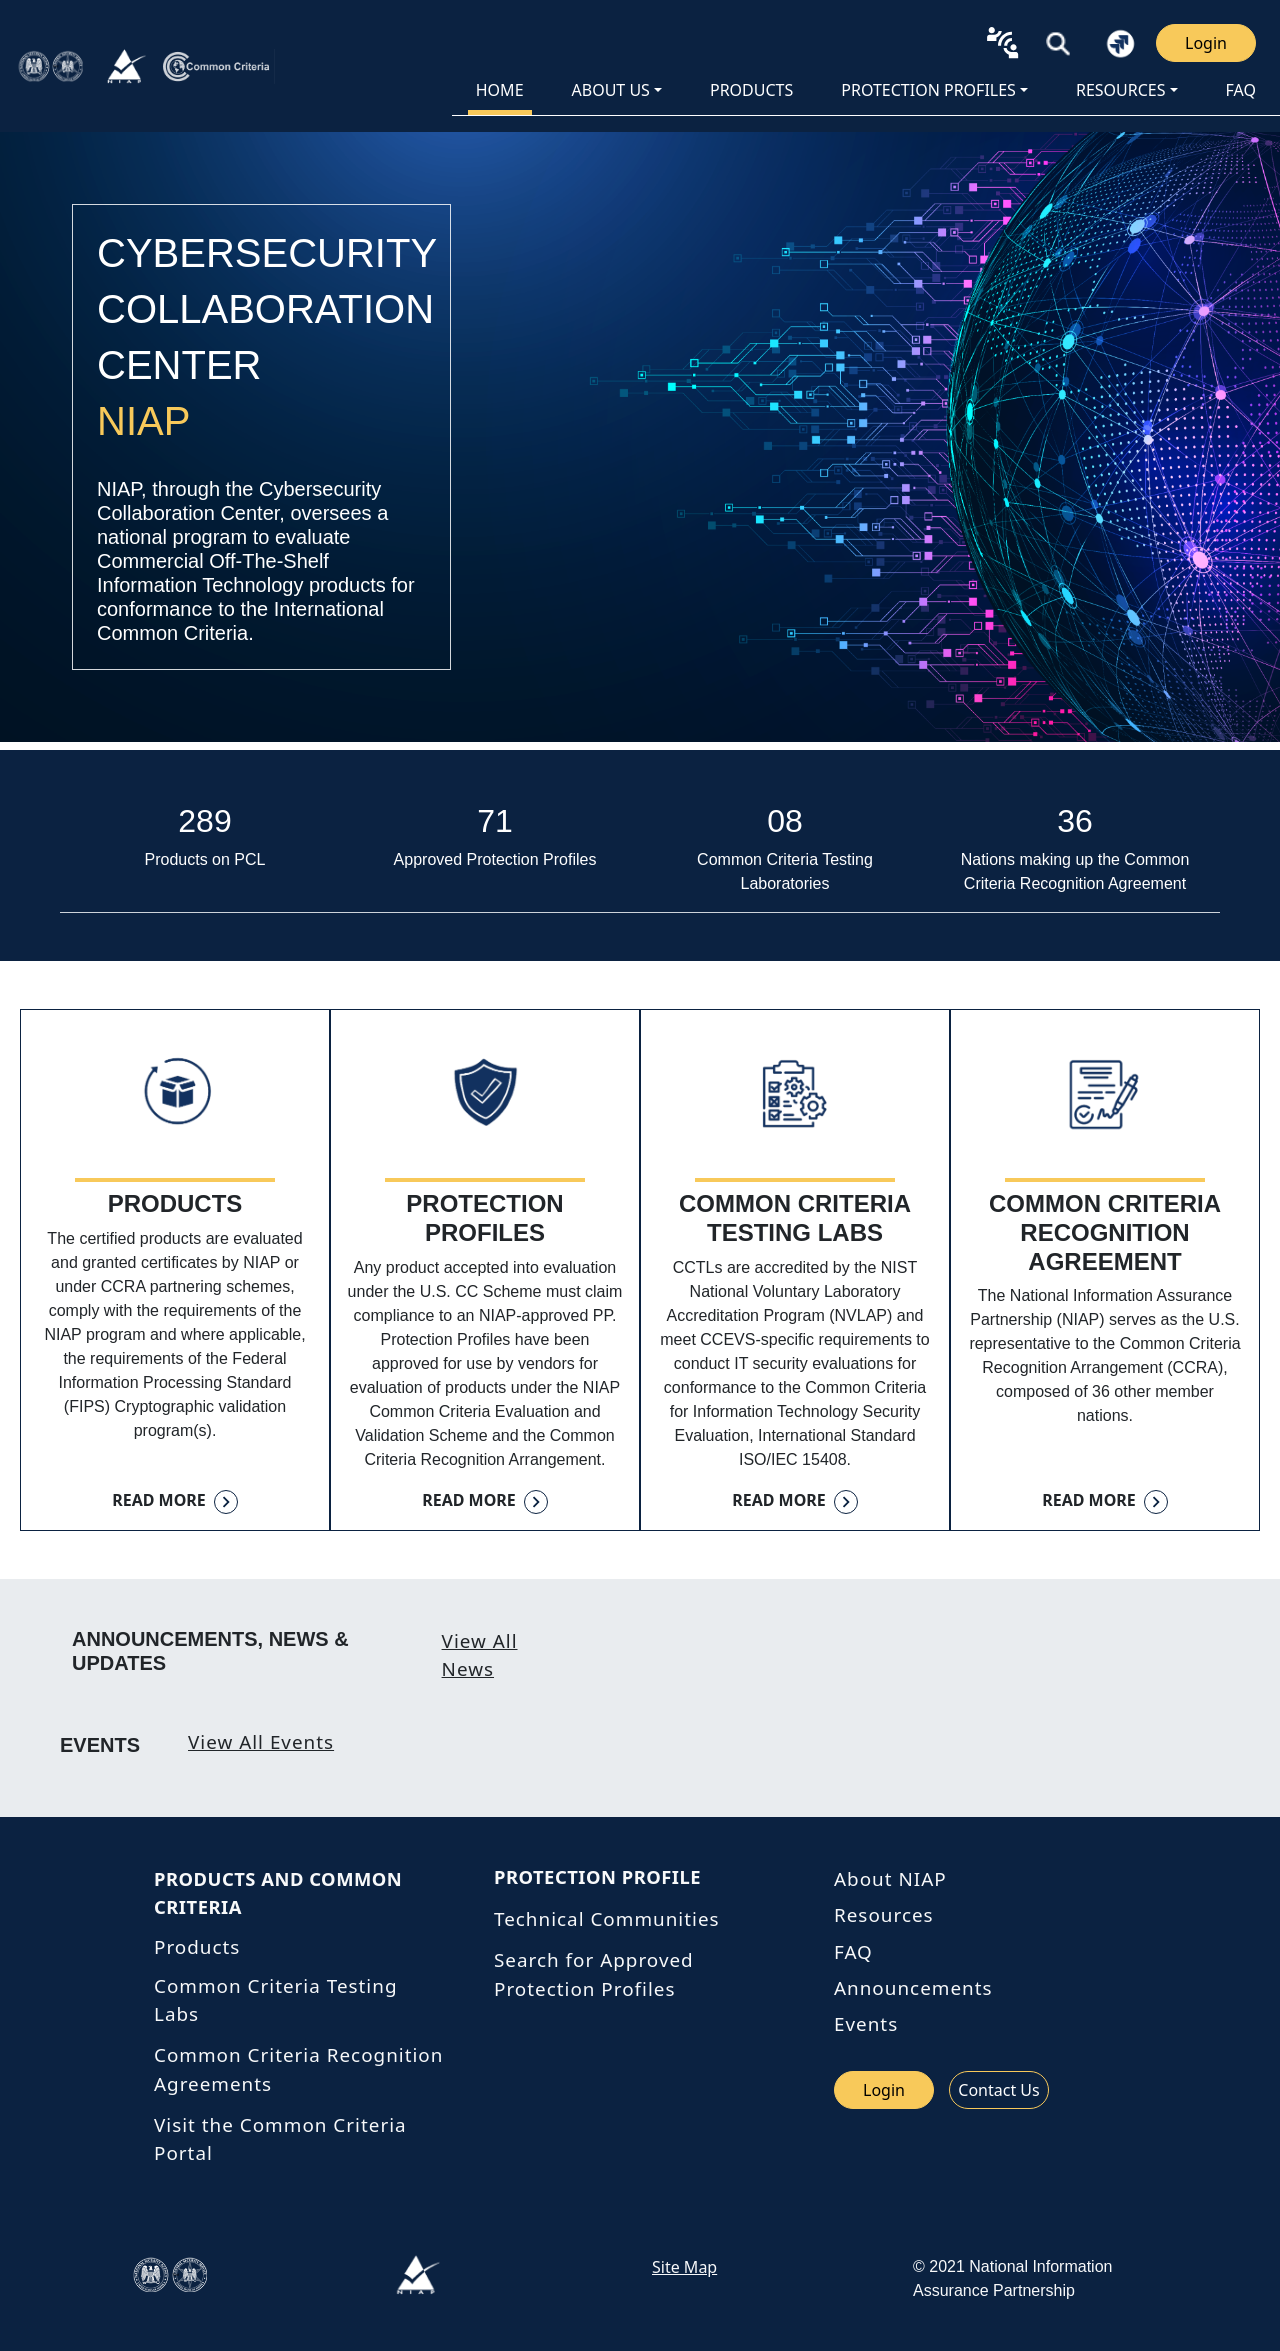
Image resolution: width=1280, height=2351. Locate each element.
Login (1206, 43)
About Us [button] (611, 90)
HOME (500, 90)
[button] (1058, 43)
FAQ (1241, 90)
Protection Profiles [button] (928, 90)
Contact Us (998, 2090)
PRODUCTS (751, 90)
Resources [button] (1121, 90)
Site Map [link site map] (684, 2267)
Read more (159, 1500)
